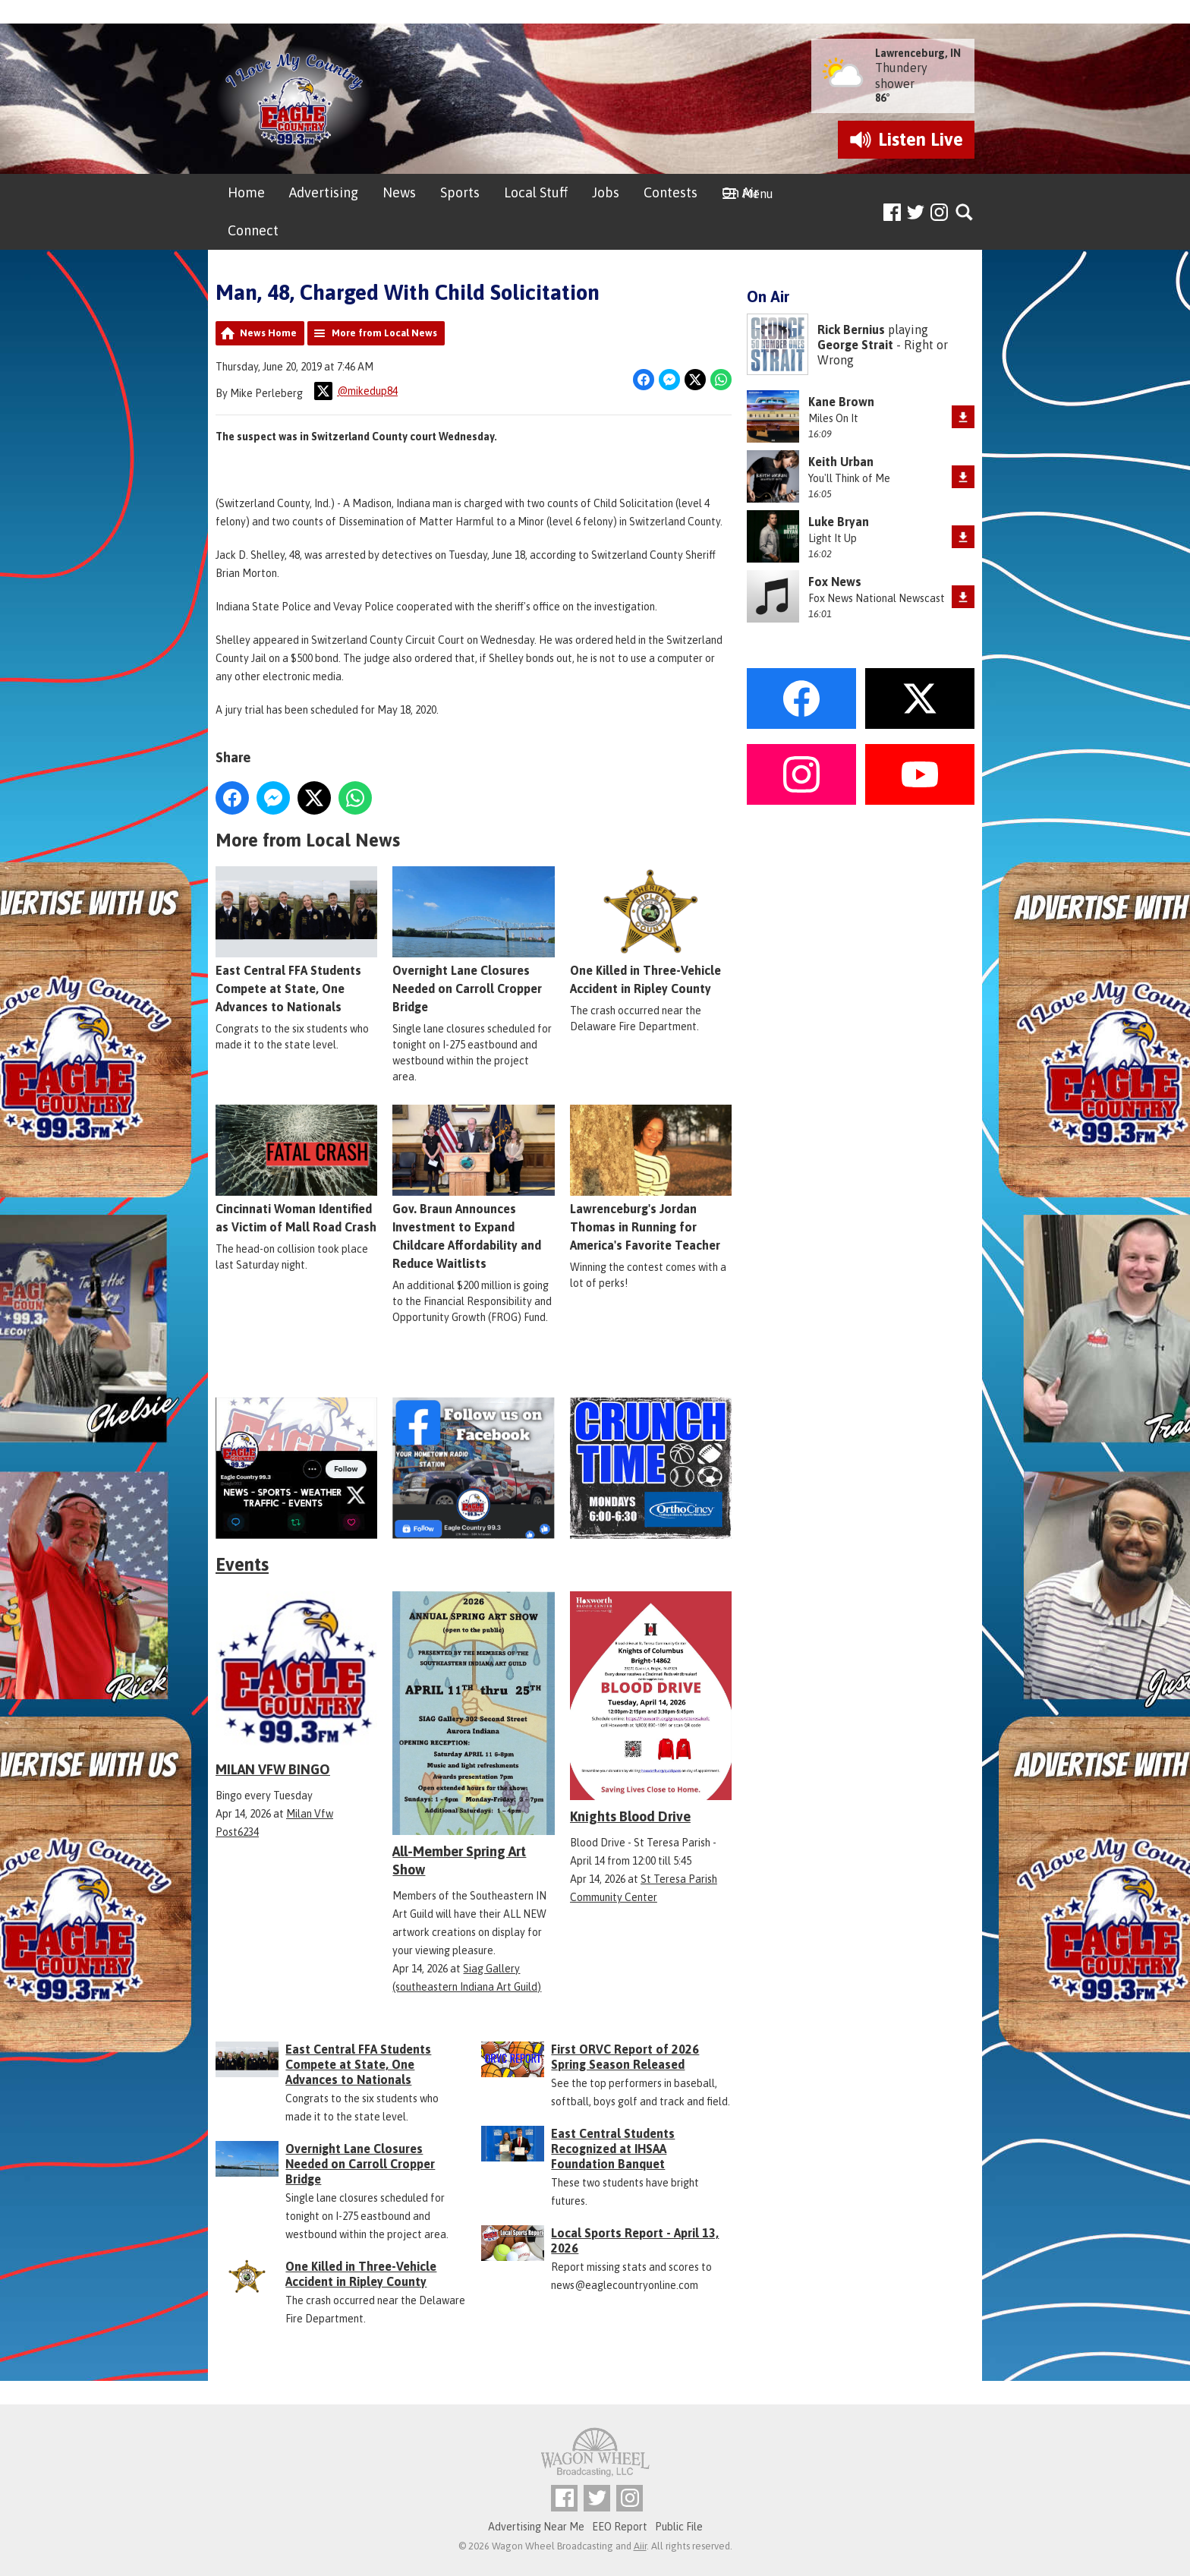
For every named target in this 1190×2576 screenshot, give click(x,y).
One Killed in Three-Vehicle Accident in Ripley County (651, 930)
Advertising (323, 192)
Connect (253, 230)
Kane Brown (841, 401)
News (399, 192)
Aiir (640, 2546)
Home (246, 192)
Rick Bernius (851, 329)
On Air (740, 192)
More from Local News (384, 333)
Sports (460, 192)
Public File (679, 2527)
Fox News (834, 581)
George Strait (855, 345)
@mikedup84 (356, 391)
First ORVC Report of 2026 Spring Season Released (625, 2056)
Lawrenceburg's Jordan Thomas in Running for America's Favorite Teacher (651, 1178)
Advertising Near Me (536, 2527)
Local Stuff (536, 192)
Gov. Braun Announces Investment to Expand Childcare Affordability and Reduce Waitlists (473, 1187)
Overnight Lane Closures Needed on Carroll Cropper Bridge (473, 940)
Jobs (605, 192)
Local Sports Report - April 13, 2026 (635, 2240)
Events (242, 1564)
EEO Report (619, 2527)
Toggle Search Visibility (964, 212)
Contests (670, 192)
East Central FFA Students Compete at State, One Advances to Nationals (296, 940)
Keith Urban (841, 461)
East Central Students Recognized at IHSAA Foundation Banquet (613, 2149)
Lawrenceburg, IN (918, 53)
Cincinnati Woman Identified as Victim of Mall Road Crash (296, 1169)
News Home (268, 333)
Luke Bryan (838, 521)
